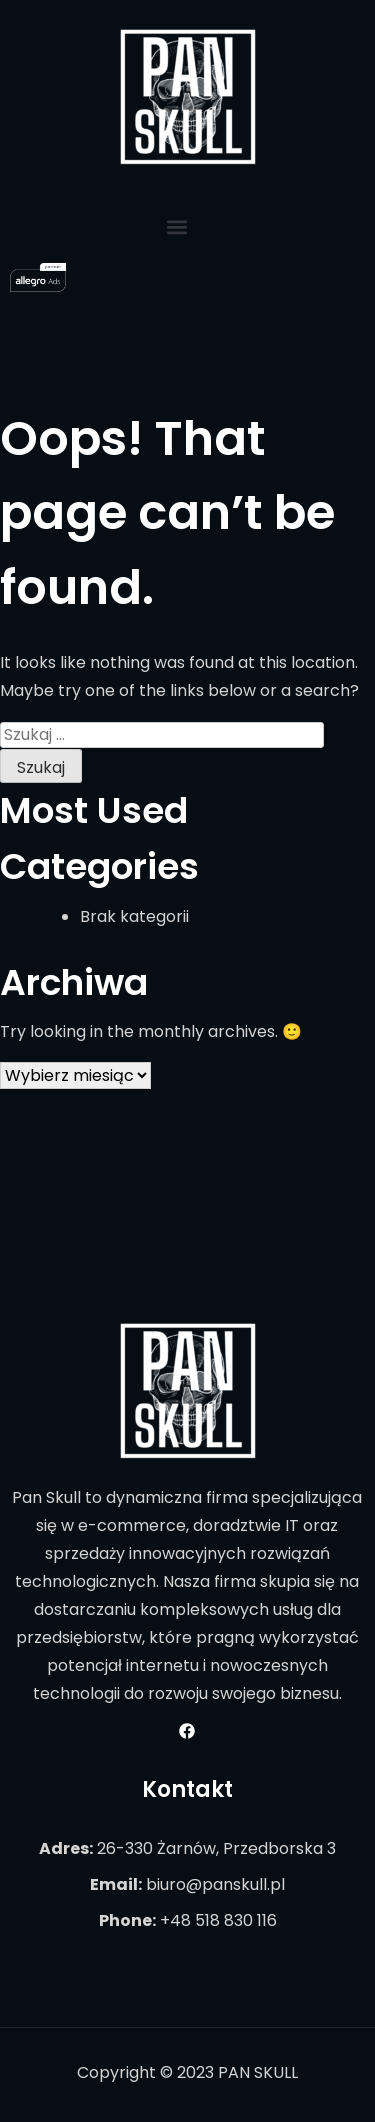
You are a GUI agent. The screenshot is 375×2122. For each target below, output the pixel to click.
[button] (177, 226)
